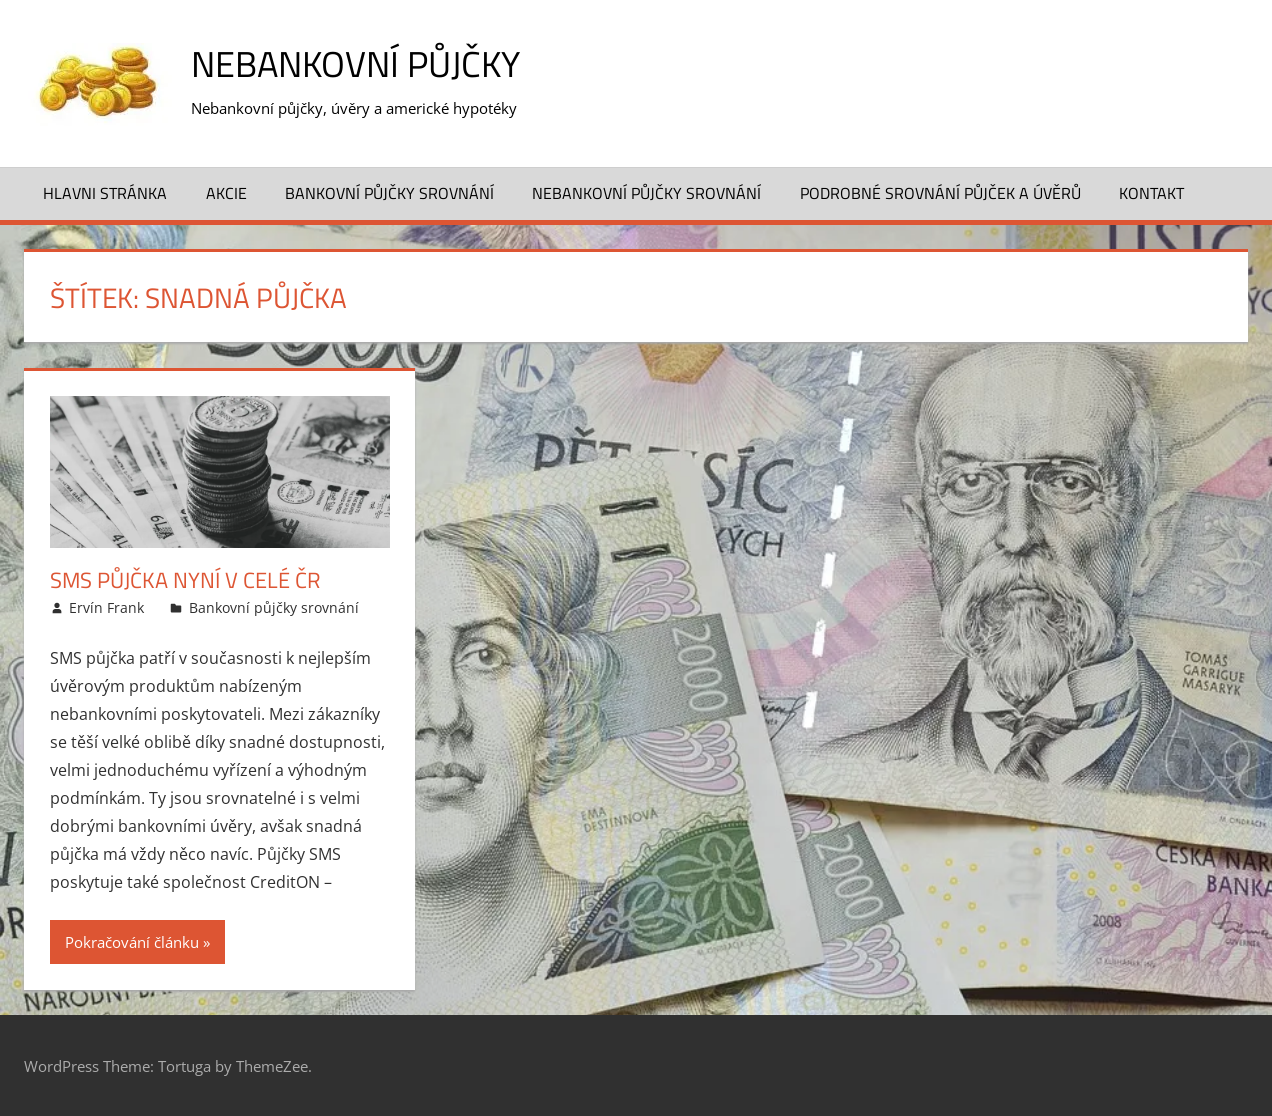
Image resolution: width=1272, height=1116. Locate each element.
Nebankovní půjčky (355, 63)
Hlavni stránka (105, 193)
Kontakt (1151, 193)
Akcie (226, 193)
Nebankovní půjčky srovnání (646, 193)
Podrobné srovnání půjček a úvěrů (940, 193)
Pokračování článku (132, 942)
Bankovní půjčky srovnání (389, 193)
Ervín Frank (106, 607)
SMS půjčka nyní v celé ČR (185, 580)
